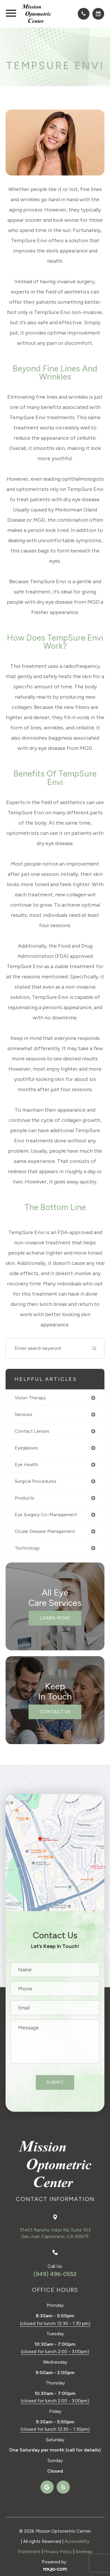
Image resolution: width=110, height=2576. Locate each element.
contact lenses (32, 1431)
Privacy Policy (58, 2551)
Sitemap (83, 2551)
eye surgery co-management (46, 1514)
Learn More (55, 1618)
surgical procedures (35, 1481)
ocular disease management (45, 1531)
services (23, 1414)
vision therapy (30, 1397)
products (24, 1498)
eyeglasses (26, 1448)
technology (27, 1548)
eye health (26, 1464)
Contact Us (55, 1712)
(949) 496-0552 (55, 2274)
